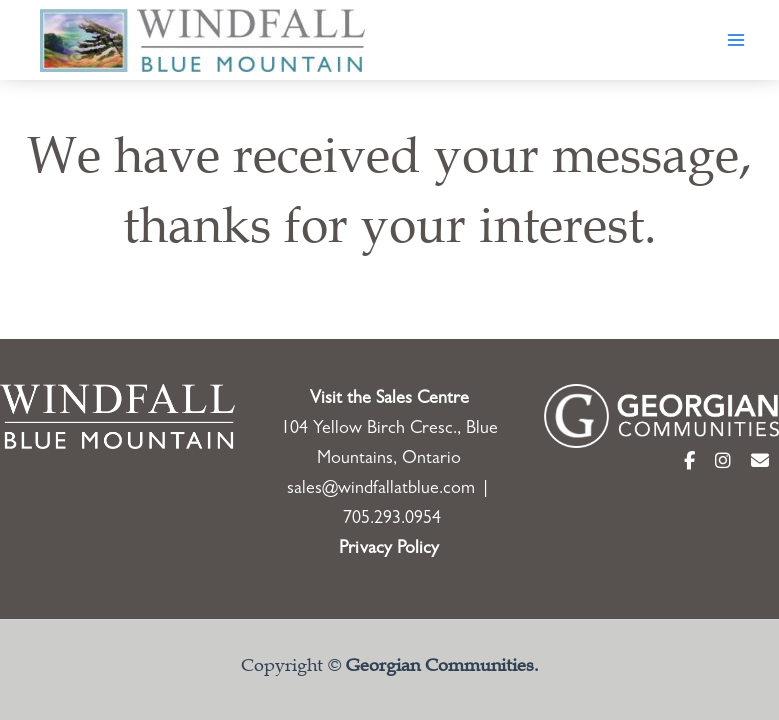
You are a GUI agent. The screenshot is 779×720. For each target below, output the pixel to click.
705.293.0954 (392, 520)
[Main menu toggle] (735, 40)
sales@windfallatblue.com (381, 490)
